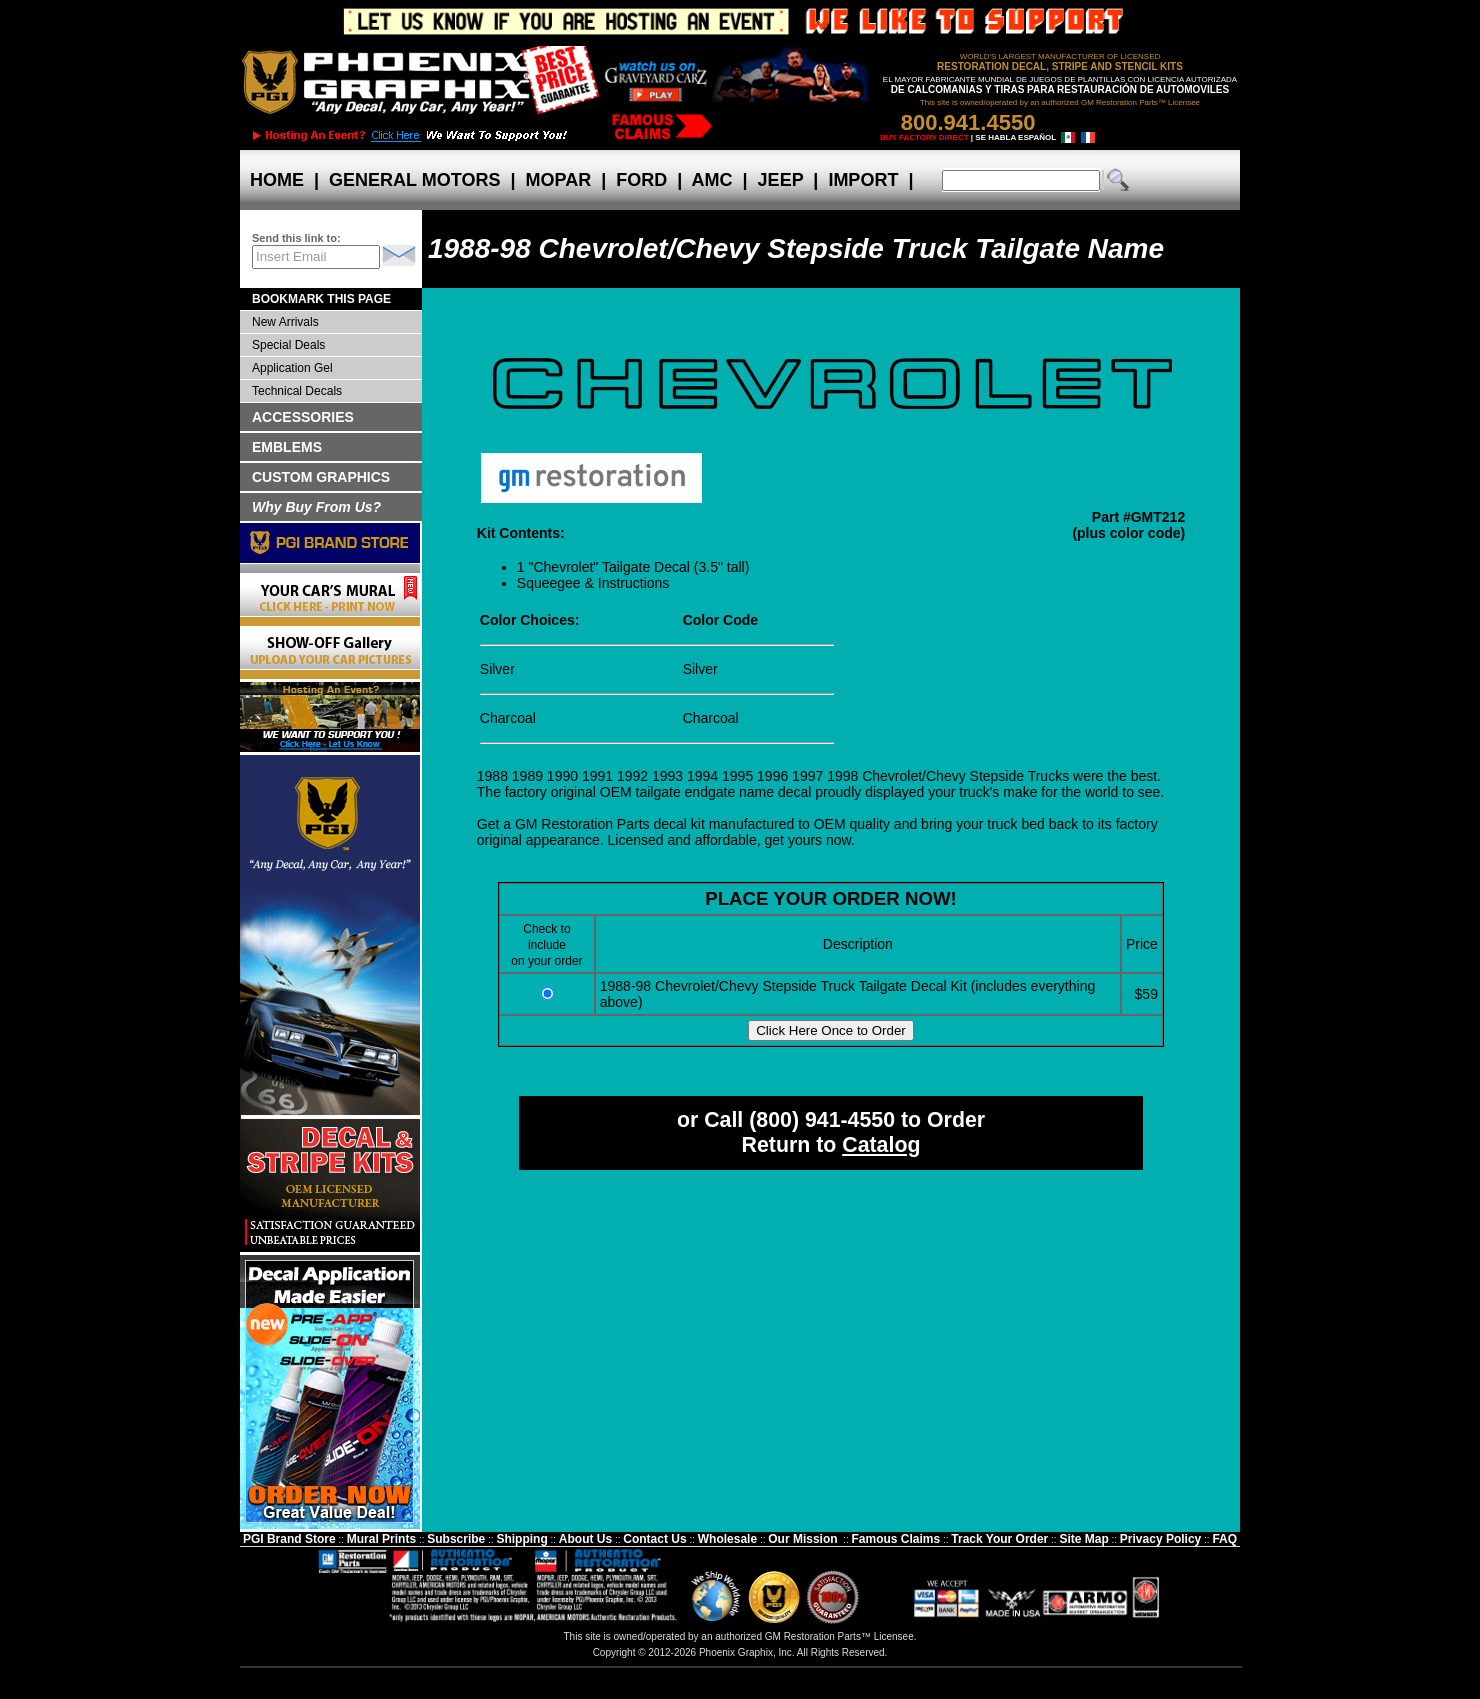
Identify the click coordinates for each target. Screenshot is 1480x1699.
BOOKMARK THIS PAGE (321, 299)
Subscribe (456, 1539)
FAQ (1224, 1539)
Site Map (1083, 1539)
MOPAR (558, 180)
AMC (712, 180)
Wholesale (727, 1539)
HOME (277, 180)
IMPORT (863, 180)
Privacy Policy (1160, 1539)
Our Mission (802, 1539)
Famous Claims (896, 1539)
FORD (641, 180)
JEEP (781, 180)
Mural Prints (381, 1539)
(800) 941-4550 (822, 1120)
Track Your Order (999, 1539)
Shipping (521, 1539)
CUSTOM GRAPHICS (321, 477)
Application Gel (292, 368)
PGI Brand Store (289, 1539)
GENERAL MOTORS (414, 180)
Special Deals (288, 345)
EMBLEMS (287, 447)
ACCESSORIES (303, 417)
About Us (585, 1539)
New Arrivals (285, 322)
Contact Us (654, 1539)
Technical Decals (297, 391)
